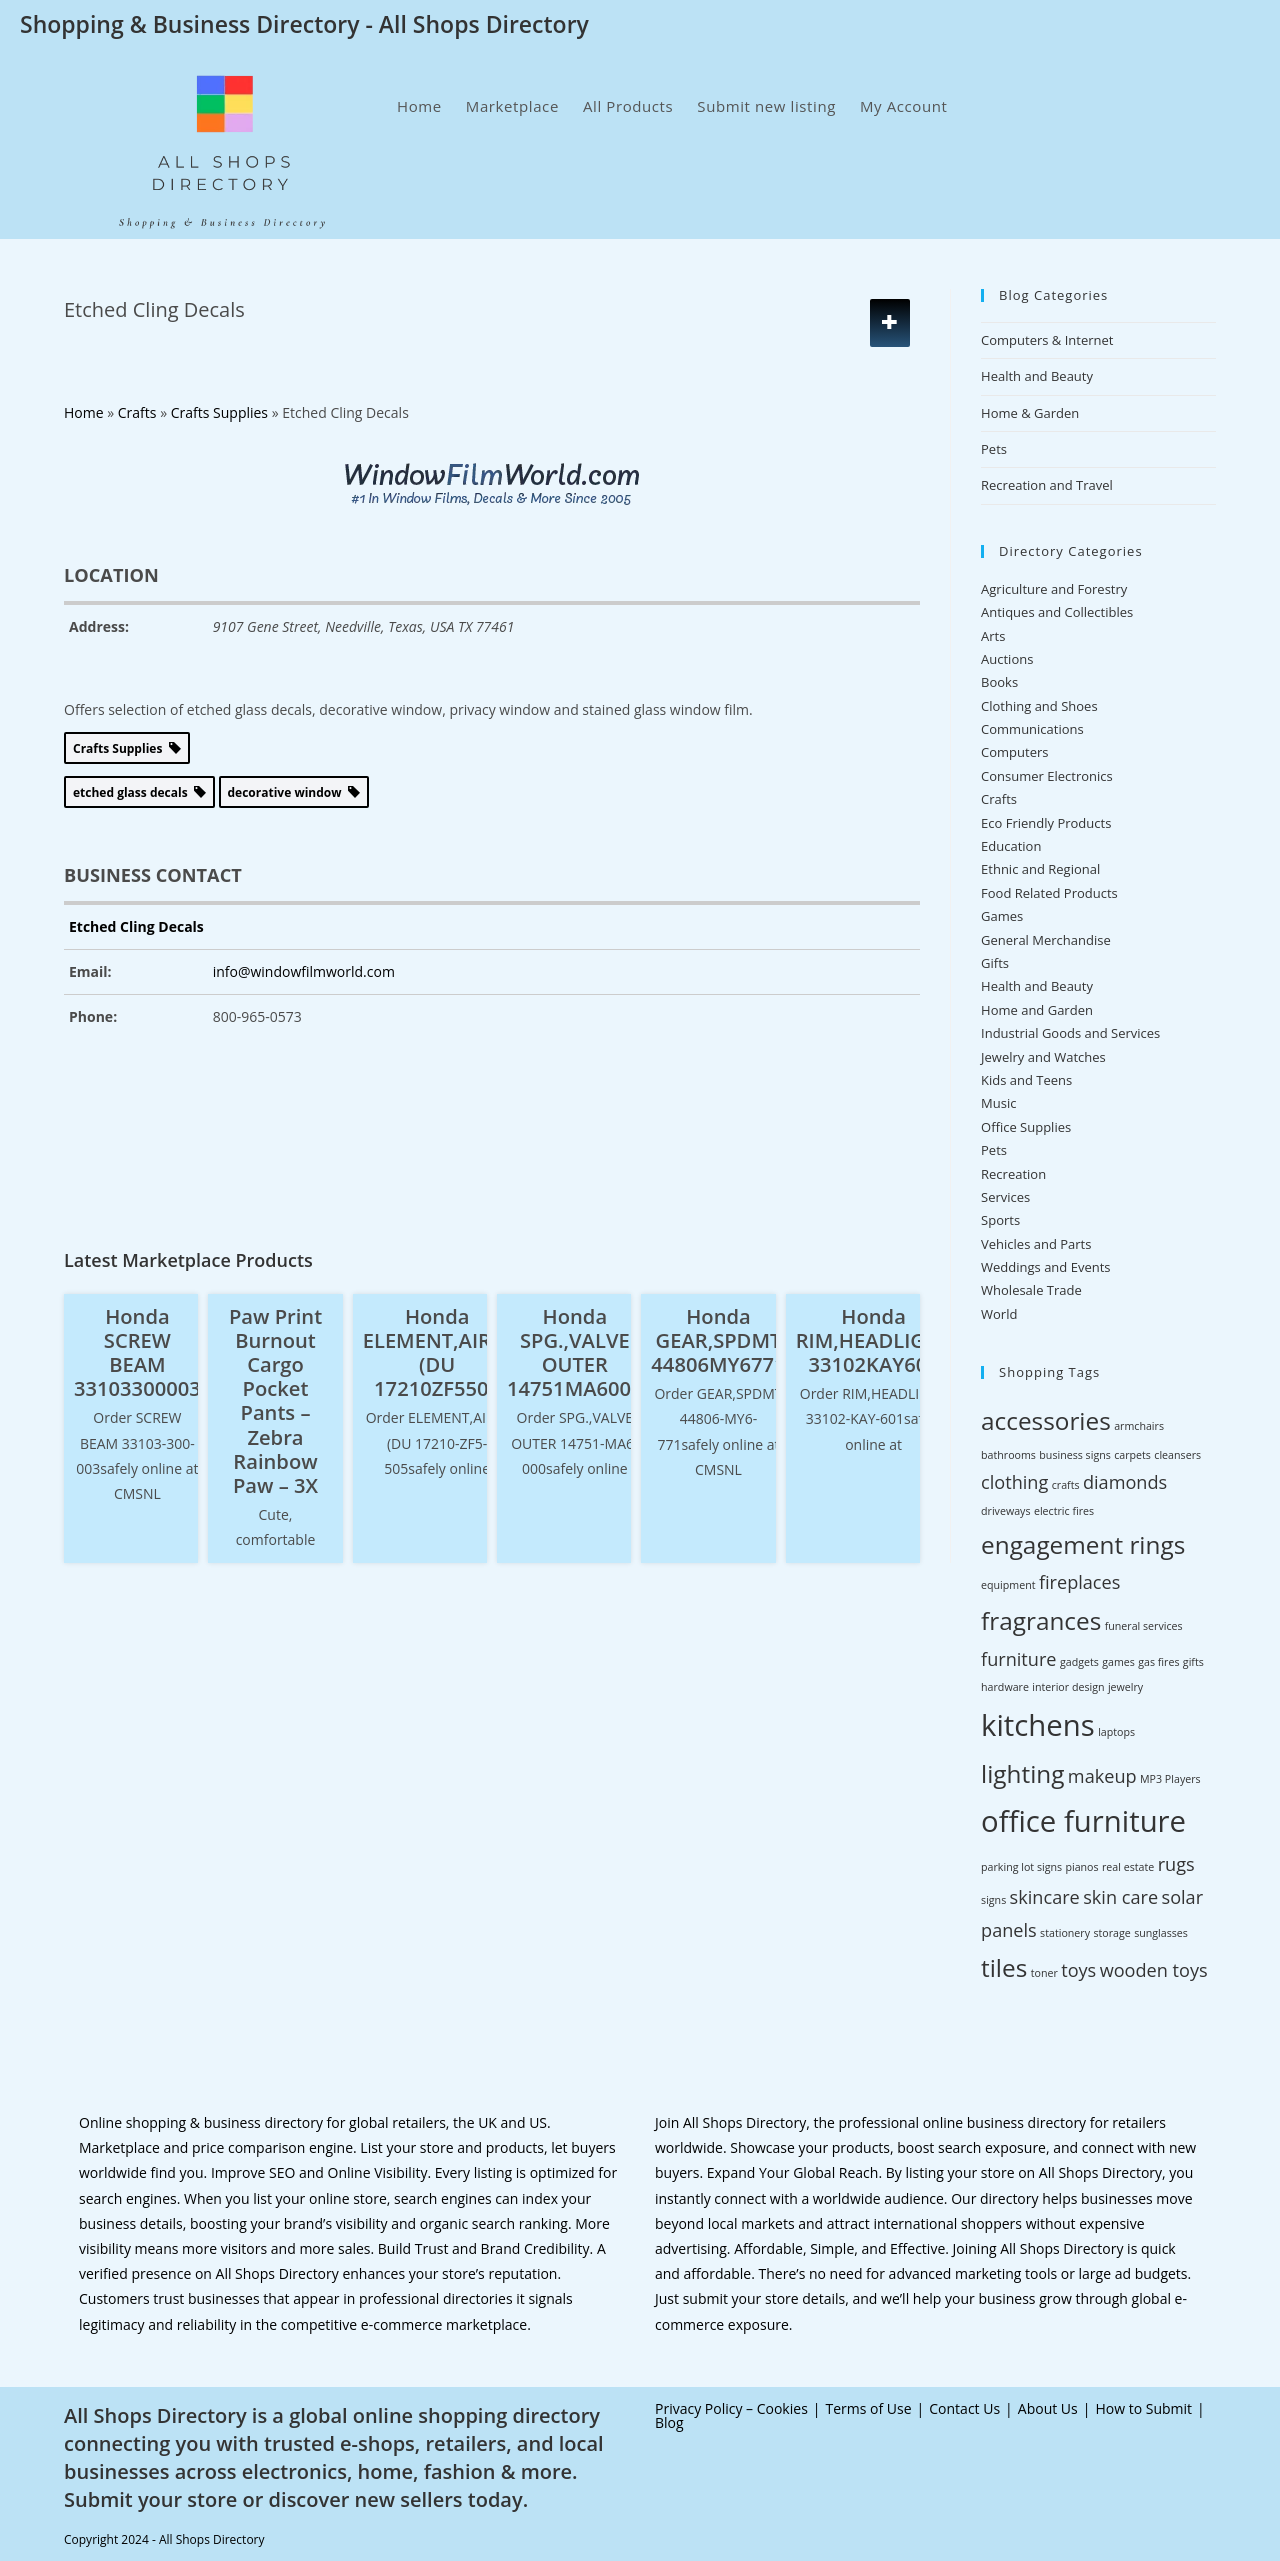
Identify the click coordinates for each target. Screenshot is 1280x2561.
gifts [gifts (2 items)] (1193, 1662)
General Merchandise (1046, 940)
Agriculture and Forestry (1054, 589)
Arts (993, 636)
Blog (669, 2422)
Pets (994, 449)
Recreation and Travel (1047, 485)
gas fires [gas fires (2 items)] (1158, 1662)
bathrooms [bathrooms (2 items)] (1008, 1455)
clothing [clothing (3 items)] (1014, 1482)
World (999, 1314)
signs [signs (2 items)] (993, 1900)
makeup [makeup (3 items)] (1102, 1776)
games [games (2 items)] (1118, 1662)
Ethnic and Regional (1040, 869)
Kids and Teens (1026, 1080)
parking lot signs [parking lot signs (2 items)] (1021, 1867)
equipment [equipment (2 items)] (1008, 1585)
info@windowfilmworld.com (304, 971)
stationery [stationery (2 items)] (1065, 1933)
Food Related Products (1049, 893)
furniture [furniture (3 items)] (1018, 1659)
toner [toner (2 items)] (1044, 1973)
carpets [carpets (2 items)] (1132, 1455)
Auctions (1007, 659)
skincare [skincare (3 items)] (1045, 1897)
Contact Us (964, 2408)
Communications (1032, 729)
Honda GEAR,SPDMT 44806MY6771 (718, 1340)
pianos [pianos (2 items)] (1081, 1867)
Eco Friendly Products (1046, 823)
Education (1011, 846)
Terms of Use (869, 2408)
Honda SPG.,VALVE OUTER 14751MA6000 (575, 1352)
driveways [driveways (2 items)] (1005, 1511)
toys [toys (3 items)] (1078, 1970)
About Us (1048, 2408)
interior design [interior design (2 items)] (1068, 1687)
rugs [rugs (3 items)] (1176, 1864)
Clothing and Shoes (1039, 706)
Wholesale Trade (1031, 1290)
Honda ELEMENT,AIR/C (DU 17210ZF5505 (437, 1352)
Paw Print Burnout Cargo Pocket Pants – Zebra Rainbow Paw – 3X (275, 1400)
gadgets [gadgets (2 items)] (1079, 1662)
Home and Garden (1037, 1010)
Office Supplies (1026, 1127)
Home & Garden (1030, 413)
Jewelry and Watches (1043, 1057)
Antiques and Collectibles (1057, 612)
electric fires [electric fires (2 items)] (1064, 1511)
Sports (1000, 1220)
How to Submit (1143, 2408)
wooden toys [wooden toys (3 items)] (1154, 1970)
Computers (1014, 752)
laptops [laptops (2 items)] (1116, 1732)
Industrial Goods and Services (1070, 1033)
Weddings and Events (1045, 1267)
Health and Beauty (1037, 376)
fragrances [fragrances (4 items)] (1041, 1620)
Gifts (995, 963)
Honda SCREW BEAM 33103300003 (137, 1352)
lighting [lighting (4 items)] (1022, 1773)
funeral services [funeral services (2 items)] (1144, 1626)
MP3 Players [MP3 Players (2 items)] (1170, 1779)
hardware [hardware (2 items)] (1005, 1687)
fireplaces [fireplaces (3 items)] (1080, 1582)
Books (999, 682)
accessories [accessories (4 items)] (1046, 1420)
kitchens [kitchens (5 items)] (1038, 1725)
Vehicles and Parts (1036, 1244)
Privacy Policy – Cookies (731, 2408)
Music (998, 1103)
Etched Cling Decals (136, 926)
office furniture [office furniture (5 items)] (1083, 1821)
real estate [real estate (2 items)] (1128, 1867)
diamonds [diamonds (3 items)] (1125, 1482)
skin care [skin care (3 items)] (1120, 1897)
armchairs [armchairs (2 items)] (1139, 1426)
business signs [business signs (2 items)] (1074, 1455)
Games (1002, 916)
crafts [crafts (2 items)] (1066, 1485)
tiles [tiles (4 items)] (1004, 1967)
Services (1005, 1197)
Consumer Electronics (1047, 776)
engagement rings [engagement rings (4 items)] (1083, 1544)
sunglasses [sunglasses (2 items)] (1161, 1933)
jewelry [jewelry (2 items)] (1125, 1687)
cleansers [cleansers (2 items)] (1177, 1455)
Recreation (1013, 1174)
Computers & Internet (1047, 340)
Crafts (999, 799)
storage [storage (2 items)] (1111, 1933)
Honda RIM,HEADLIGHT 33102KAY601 (874, 1340)
